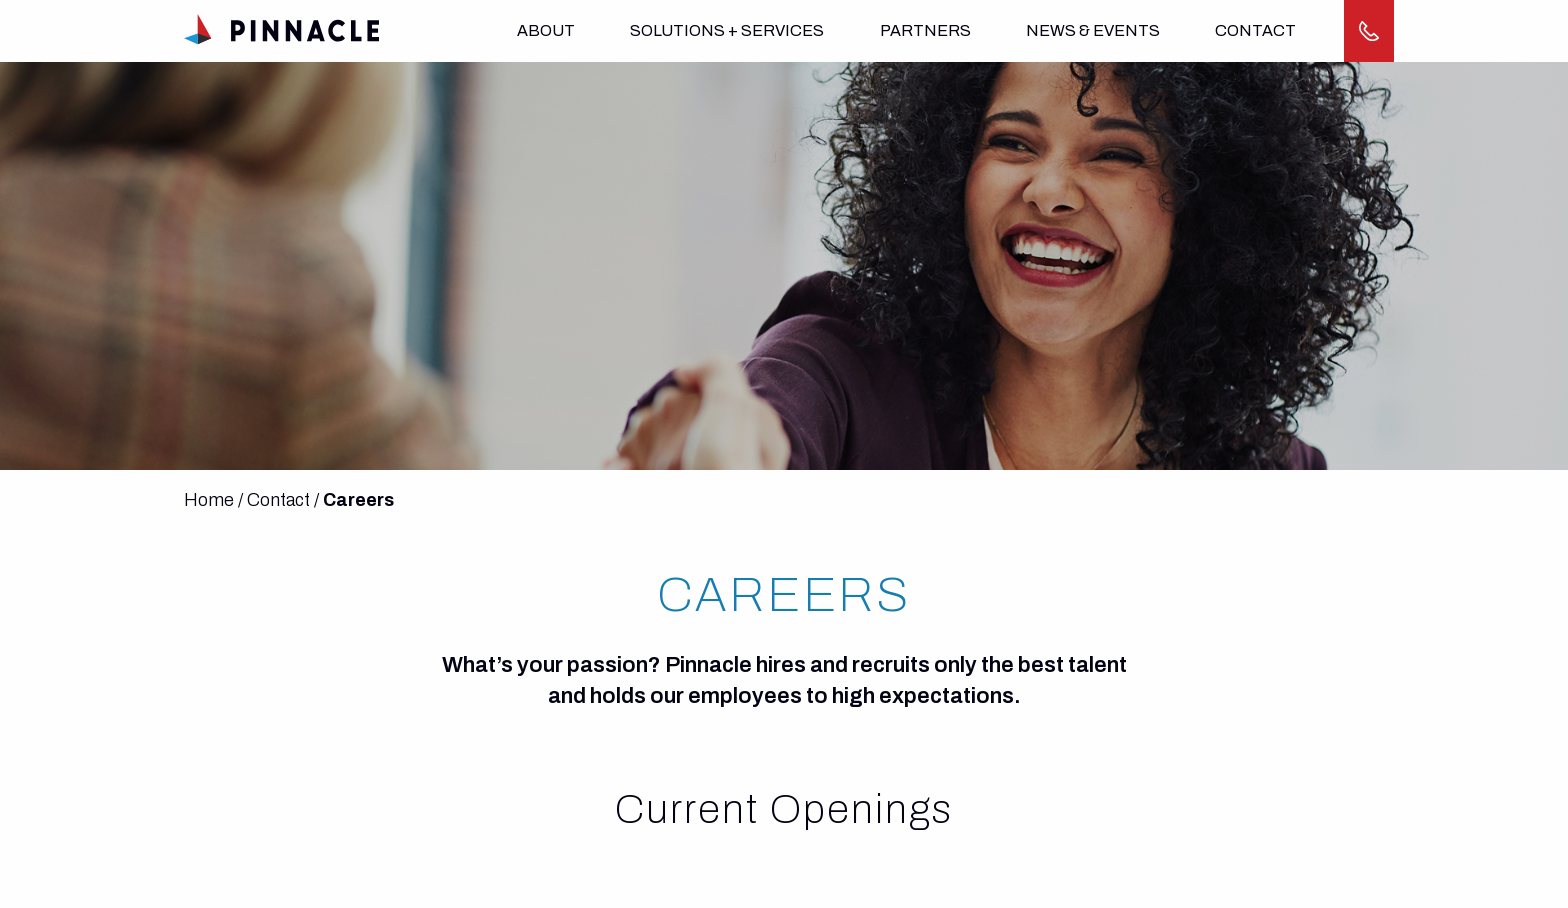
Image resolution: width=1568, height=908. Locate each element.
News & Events (1093, 30)
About (546, 30)
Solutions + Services (727, 30)
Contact (1255, 30)
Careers (358, 500)
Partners (925, 30)
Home (209, 500)
